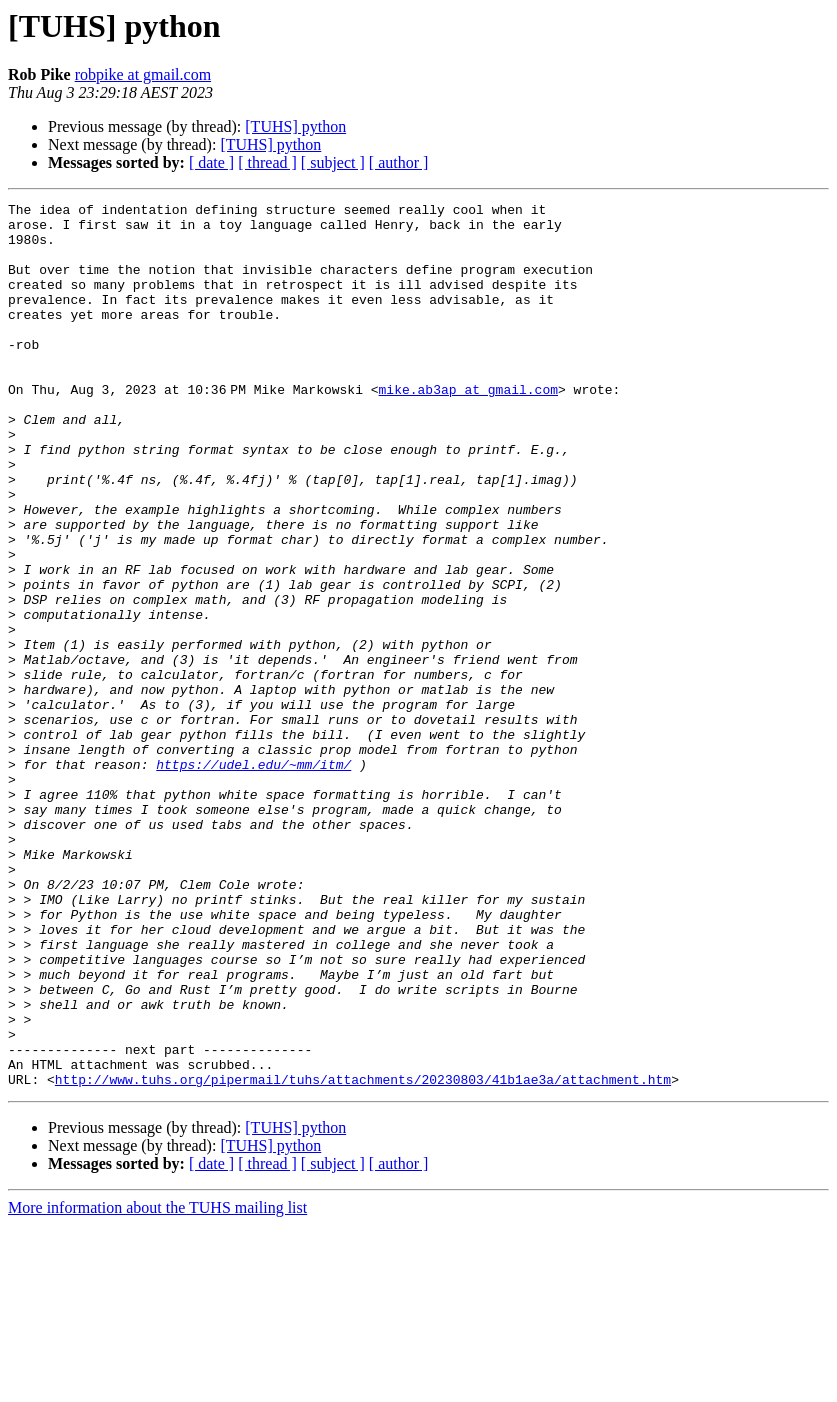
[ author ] (399, 162)
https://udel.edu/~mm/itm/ (253, 878)
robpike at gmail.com (143, 74)
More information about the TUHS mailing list (157, 1384)
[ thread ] (267, 162)
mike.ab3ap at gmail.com (471, 428)
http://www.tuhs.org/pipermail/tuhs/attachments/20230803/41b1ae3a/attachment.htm (363, 1256)
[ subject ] (333, 162)
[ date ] (211, 162)
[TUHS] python (295, 126)
